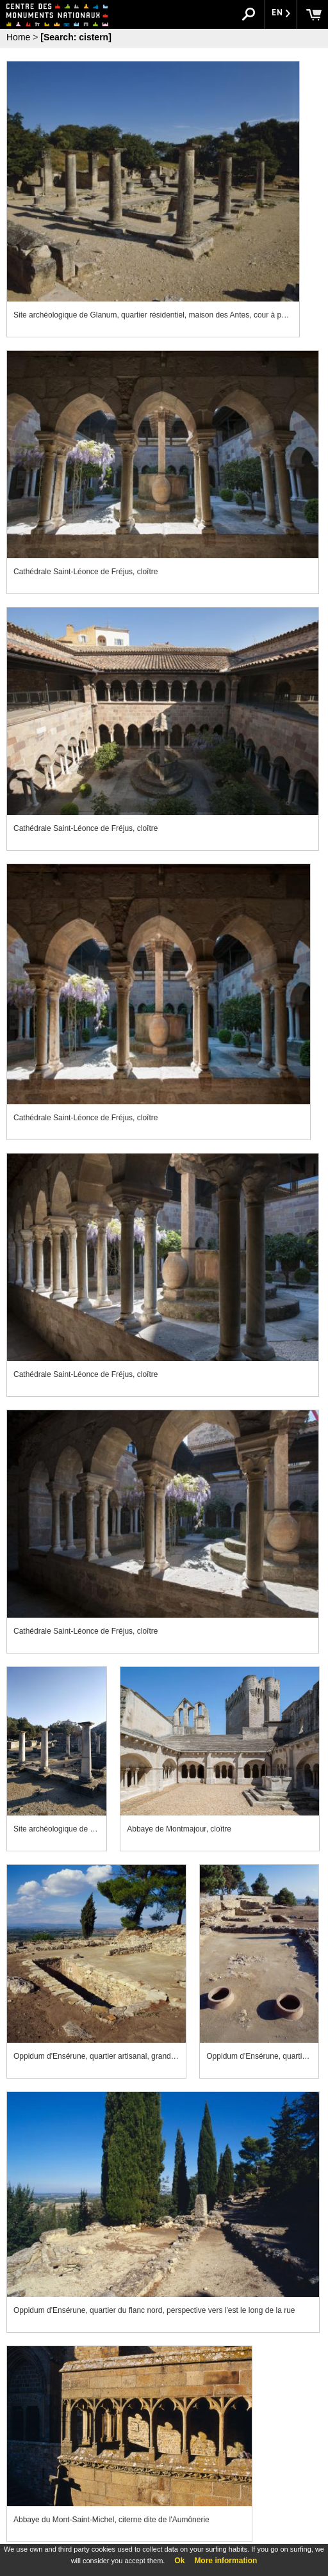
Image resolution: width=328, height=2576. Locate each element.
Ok (179, 2560)
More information (225, 2560)
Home (18, 37)
